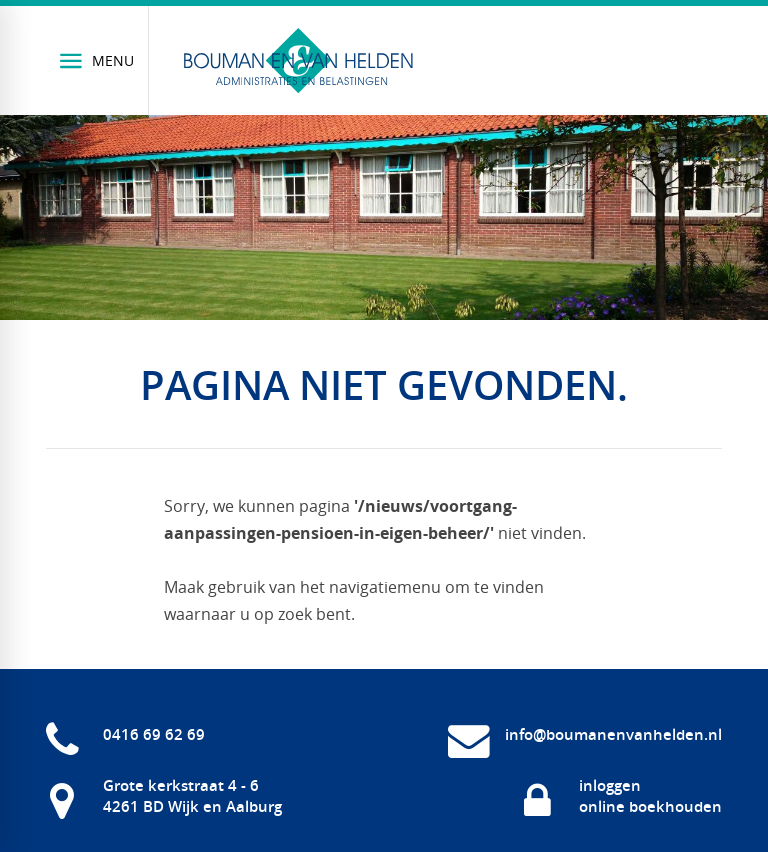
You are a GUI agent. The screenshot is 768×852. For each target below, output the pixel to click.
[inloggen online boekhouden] (622, 796)
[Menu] (97, 60)
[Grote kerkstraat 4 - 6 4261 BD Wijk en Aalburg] (164, 796)
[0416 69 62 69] (125, 735)
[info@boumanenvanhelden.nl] (585, 735)
